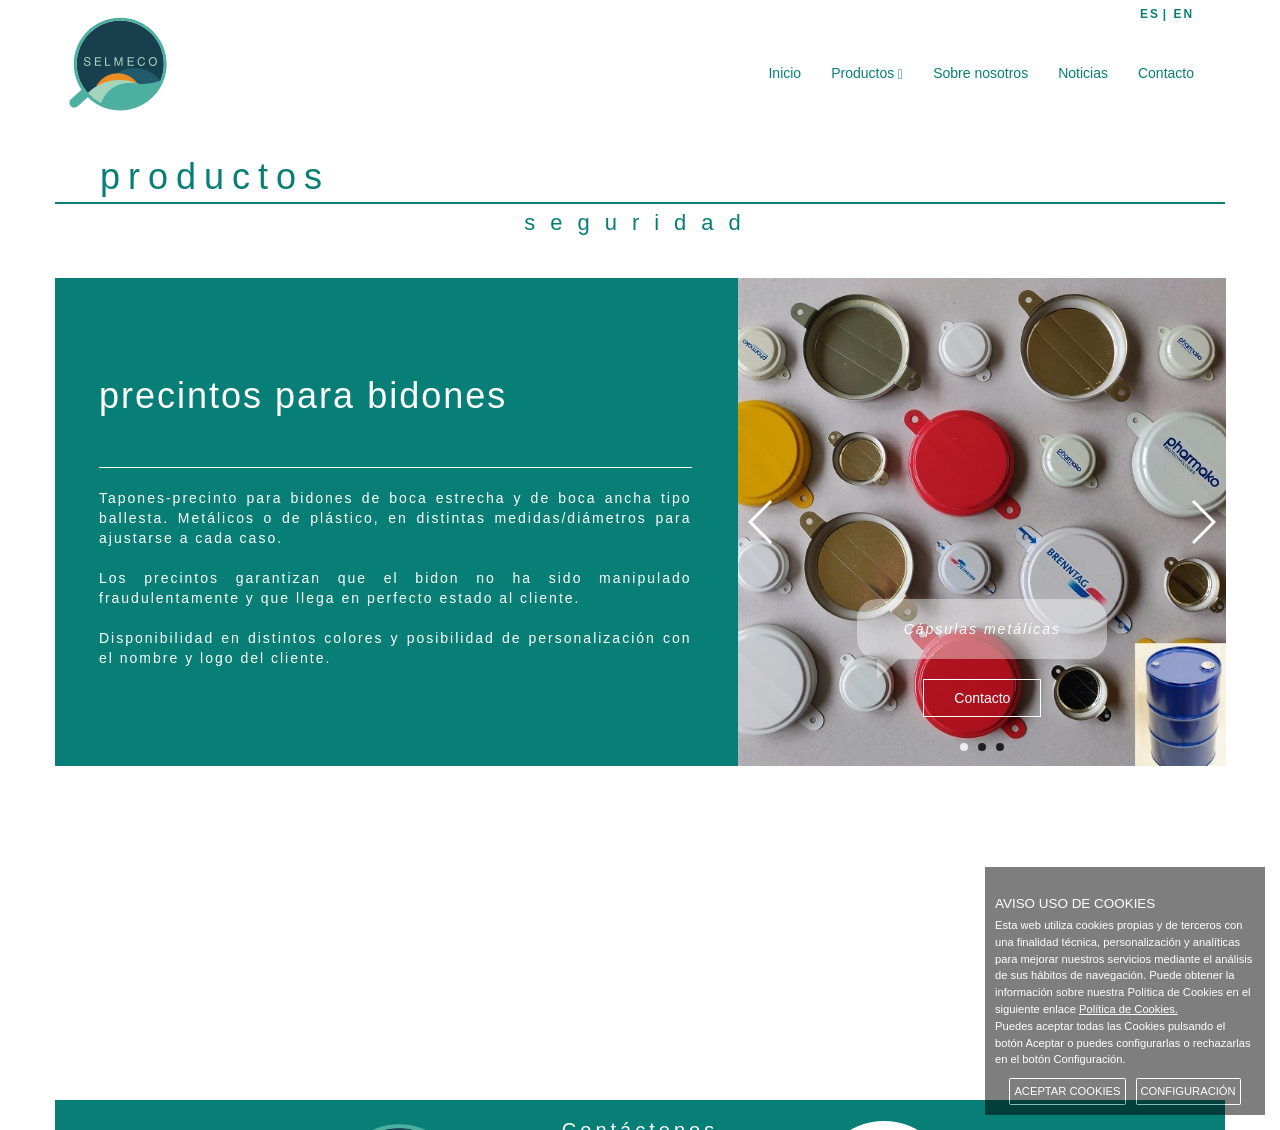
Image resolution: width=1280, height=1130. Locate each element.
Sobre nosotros (980, 73)
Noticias (1083, 73)
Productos (867, 73)
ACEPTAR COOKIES (1067, 1091)
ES (1150, 14)
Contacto (1166, 73)
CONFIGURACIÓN (1188, 1091)
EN (1183, 14)
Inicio (784, 73)
